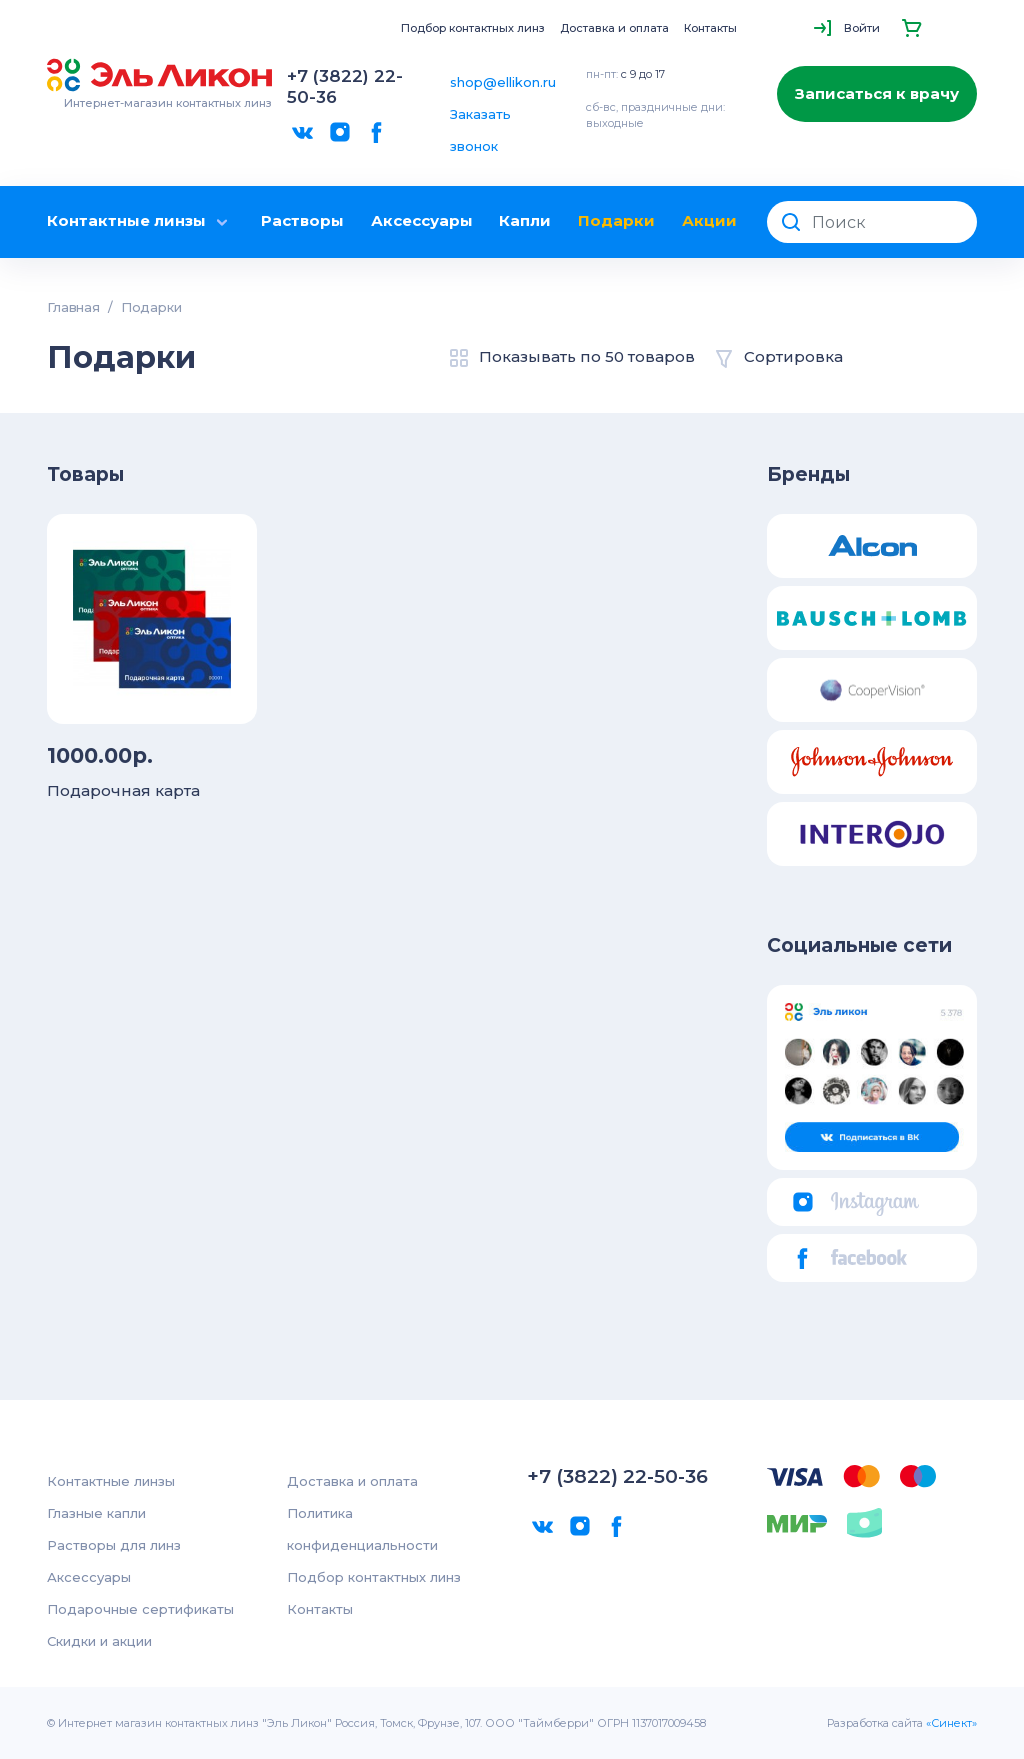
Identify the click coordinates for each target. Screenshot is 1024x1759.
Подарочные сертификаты (140, 1609)
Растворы (302, 220)
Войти (862, 28)
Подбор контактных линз (473, 28)
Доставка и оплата (614, 28)
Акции (709, 220)
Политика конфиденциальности (362, 1529)
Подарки (616, 220)
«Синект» (951, 1723)
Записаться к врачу (877, 93)
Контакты (710, 28)
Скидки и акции (99, 1641)
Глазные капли (96, 1513)
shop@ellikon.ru (503, 82)
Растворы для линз (114, 1545)
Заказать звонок (480, 130)
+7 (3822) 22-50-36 (345, 86)
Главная (73, 307)
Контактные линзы (140, 222)
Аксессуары (422, 220)
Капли (525, 220)
